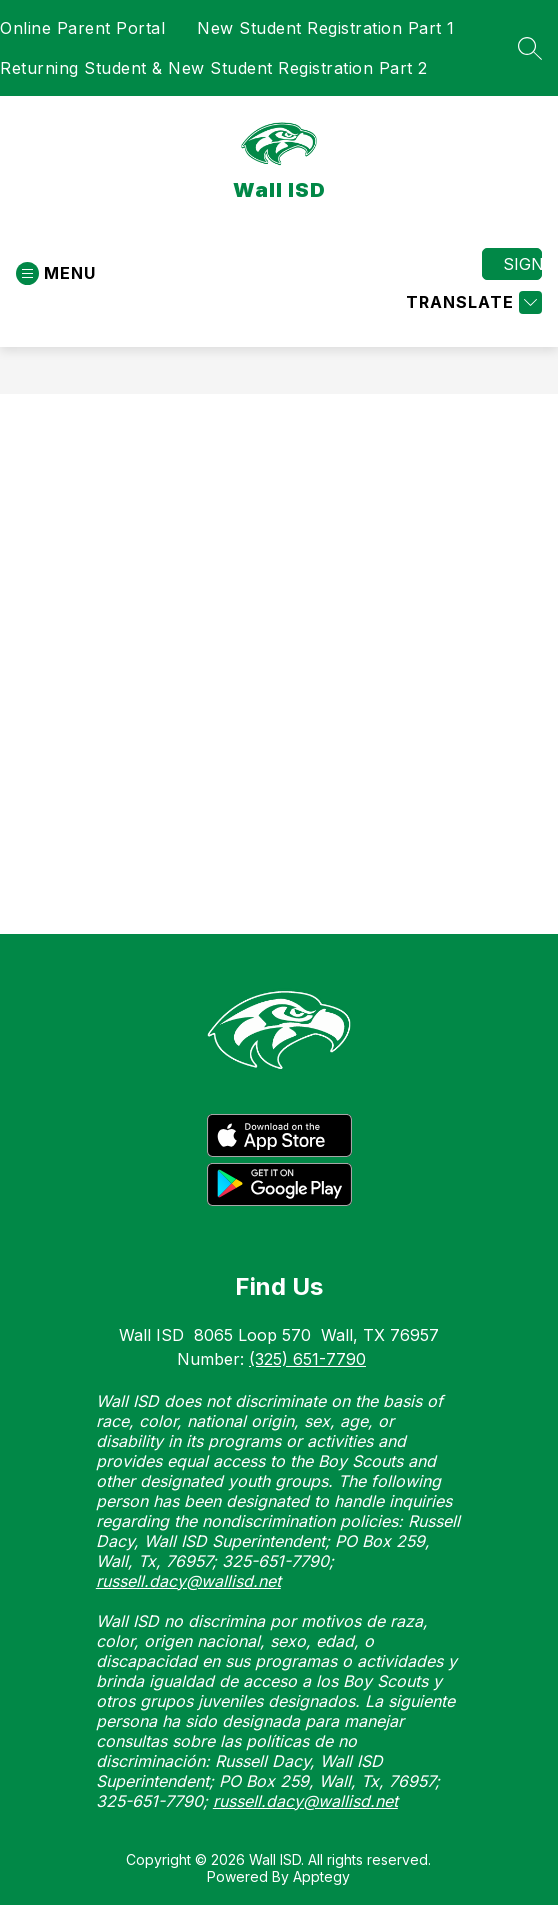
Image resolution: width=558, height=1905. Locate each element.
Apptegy (321, 1876)
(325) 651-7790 (307, 1359)
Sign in (522, 264)
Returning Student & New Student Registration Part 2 (214, 68)
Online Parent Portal (82, 28)
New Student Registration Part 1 (326, 28)
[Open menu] (56, 273)
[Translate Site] (471, 302)
